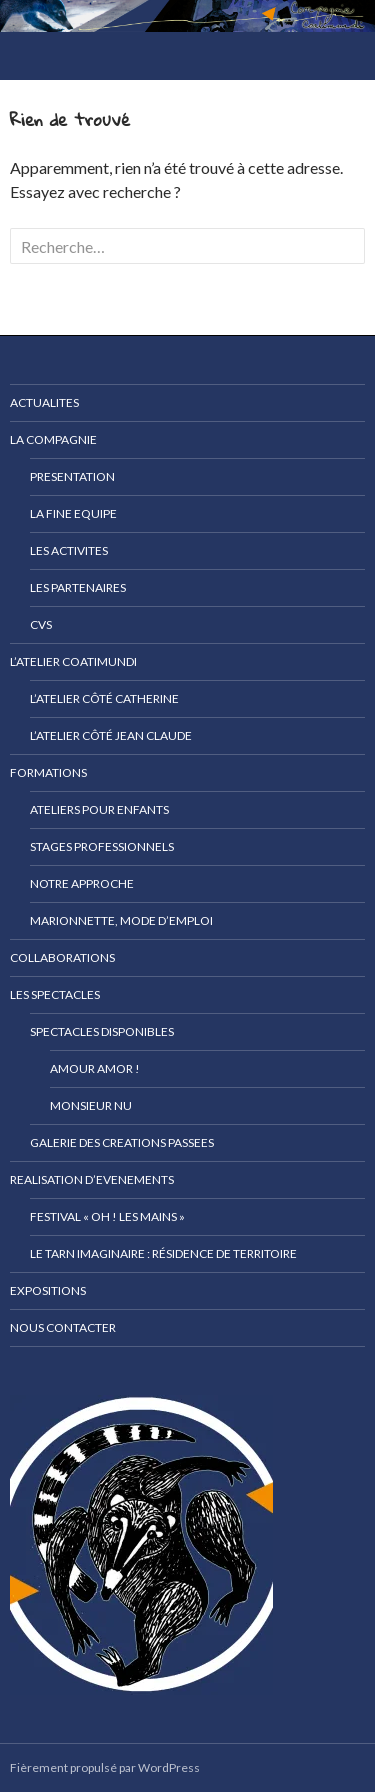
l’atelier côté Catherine (104, 698)
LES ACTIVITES (69, 550)
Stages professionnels (102, 846)
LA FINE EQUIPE (73, 513)
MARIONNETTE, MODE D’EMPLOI (121, 920)
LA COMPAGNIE (53, 439)
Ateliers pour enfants (99, 809)
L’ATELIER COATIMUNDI (73, 661)
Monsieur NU (91, 1105)
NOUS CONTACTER (63, 1327)
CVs (41, 624)
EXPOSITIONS (48, 1290)
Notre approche (82, 883)
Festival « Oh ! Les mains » (107, 1216)
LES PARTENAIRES (78, 587)
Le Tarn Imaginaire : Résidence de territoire (163, 1253)
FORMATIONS (48, 772)
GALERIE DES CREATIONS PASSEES (122, 1142)
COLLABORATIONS (62, 957)
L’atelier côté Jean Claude (111, 735)
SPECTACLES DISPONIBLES (102, 1031)
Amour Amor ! (95, 1068)
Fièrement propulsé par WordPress (105, 1767)
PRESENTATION (72, 476)
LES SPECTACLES (55, 994)
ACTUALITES (44, 402)
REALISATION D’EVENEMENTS (92, 1179)
